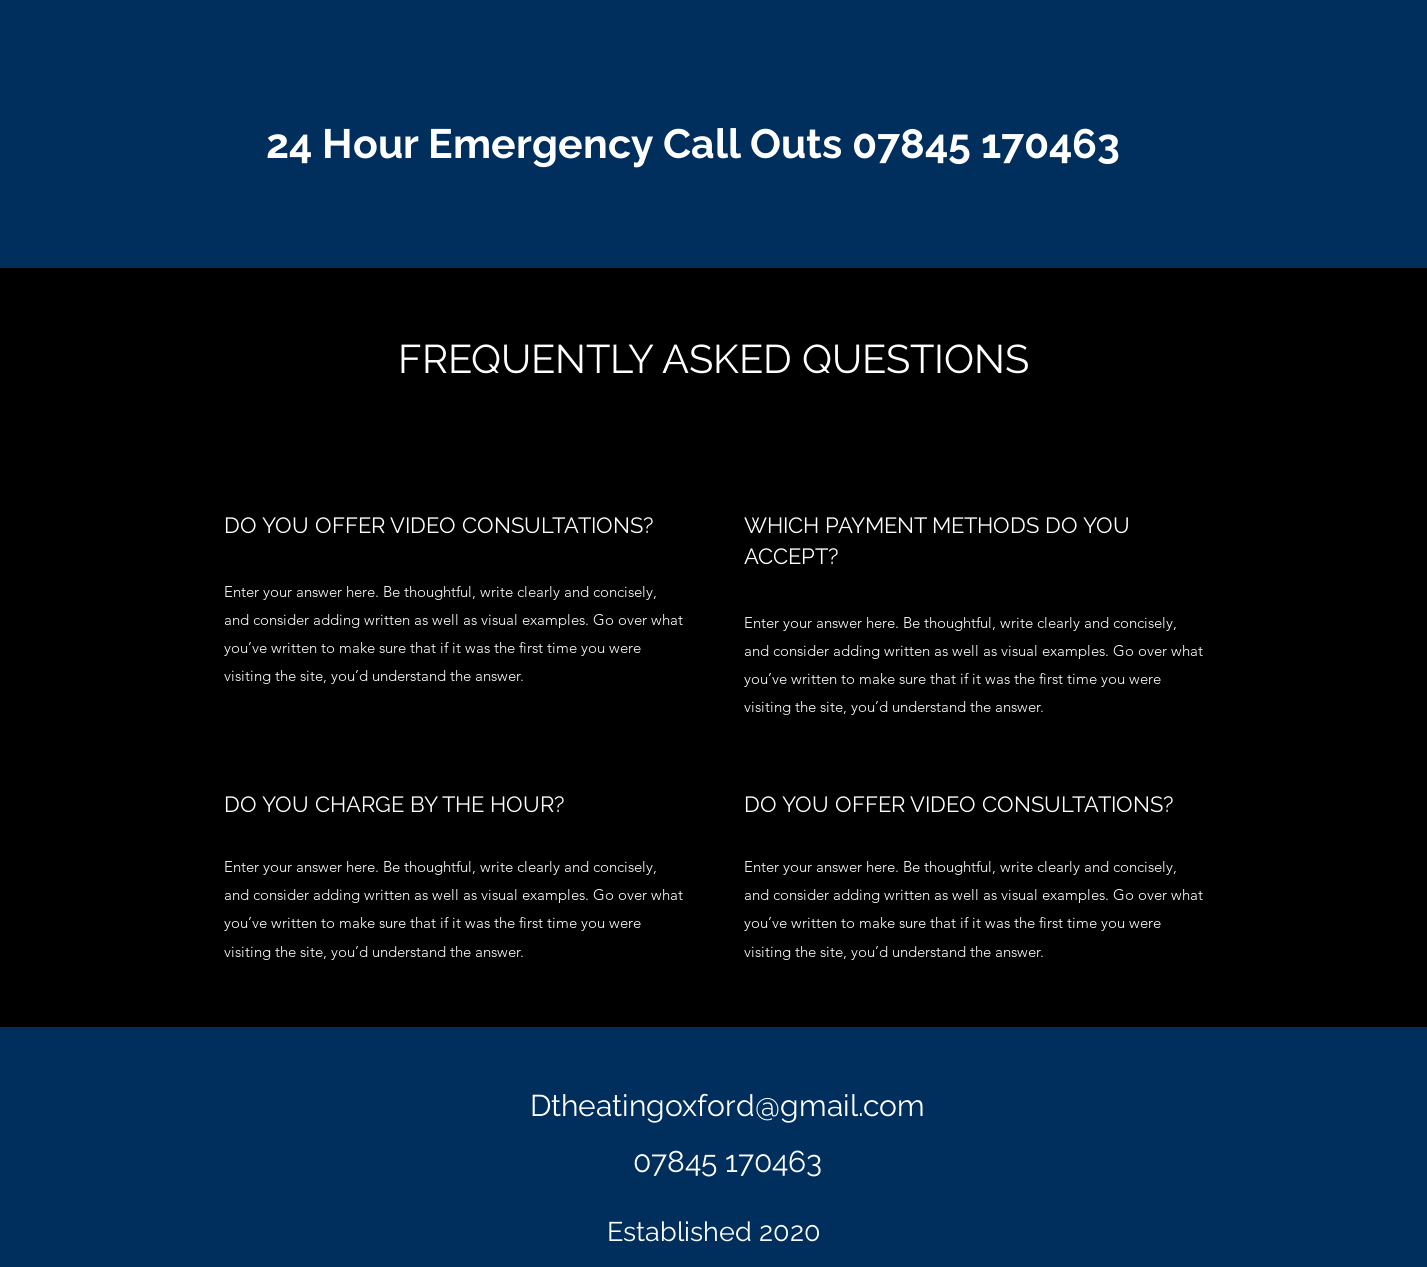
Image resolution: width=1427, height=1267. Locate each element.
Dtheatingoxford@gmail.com (727, 1105)
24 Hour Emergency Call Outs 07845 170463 (693, 143)
